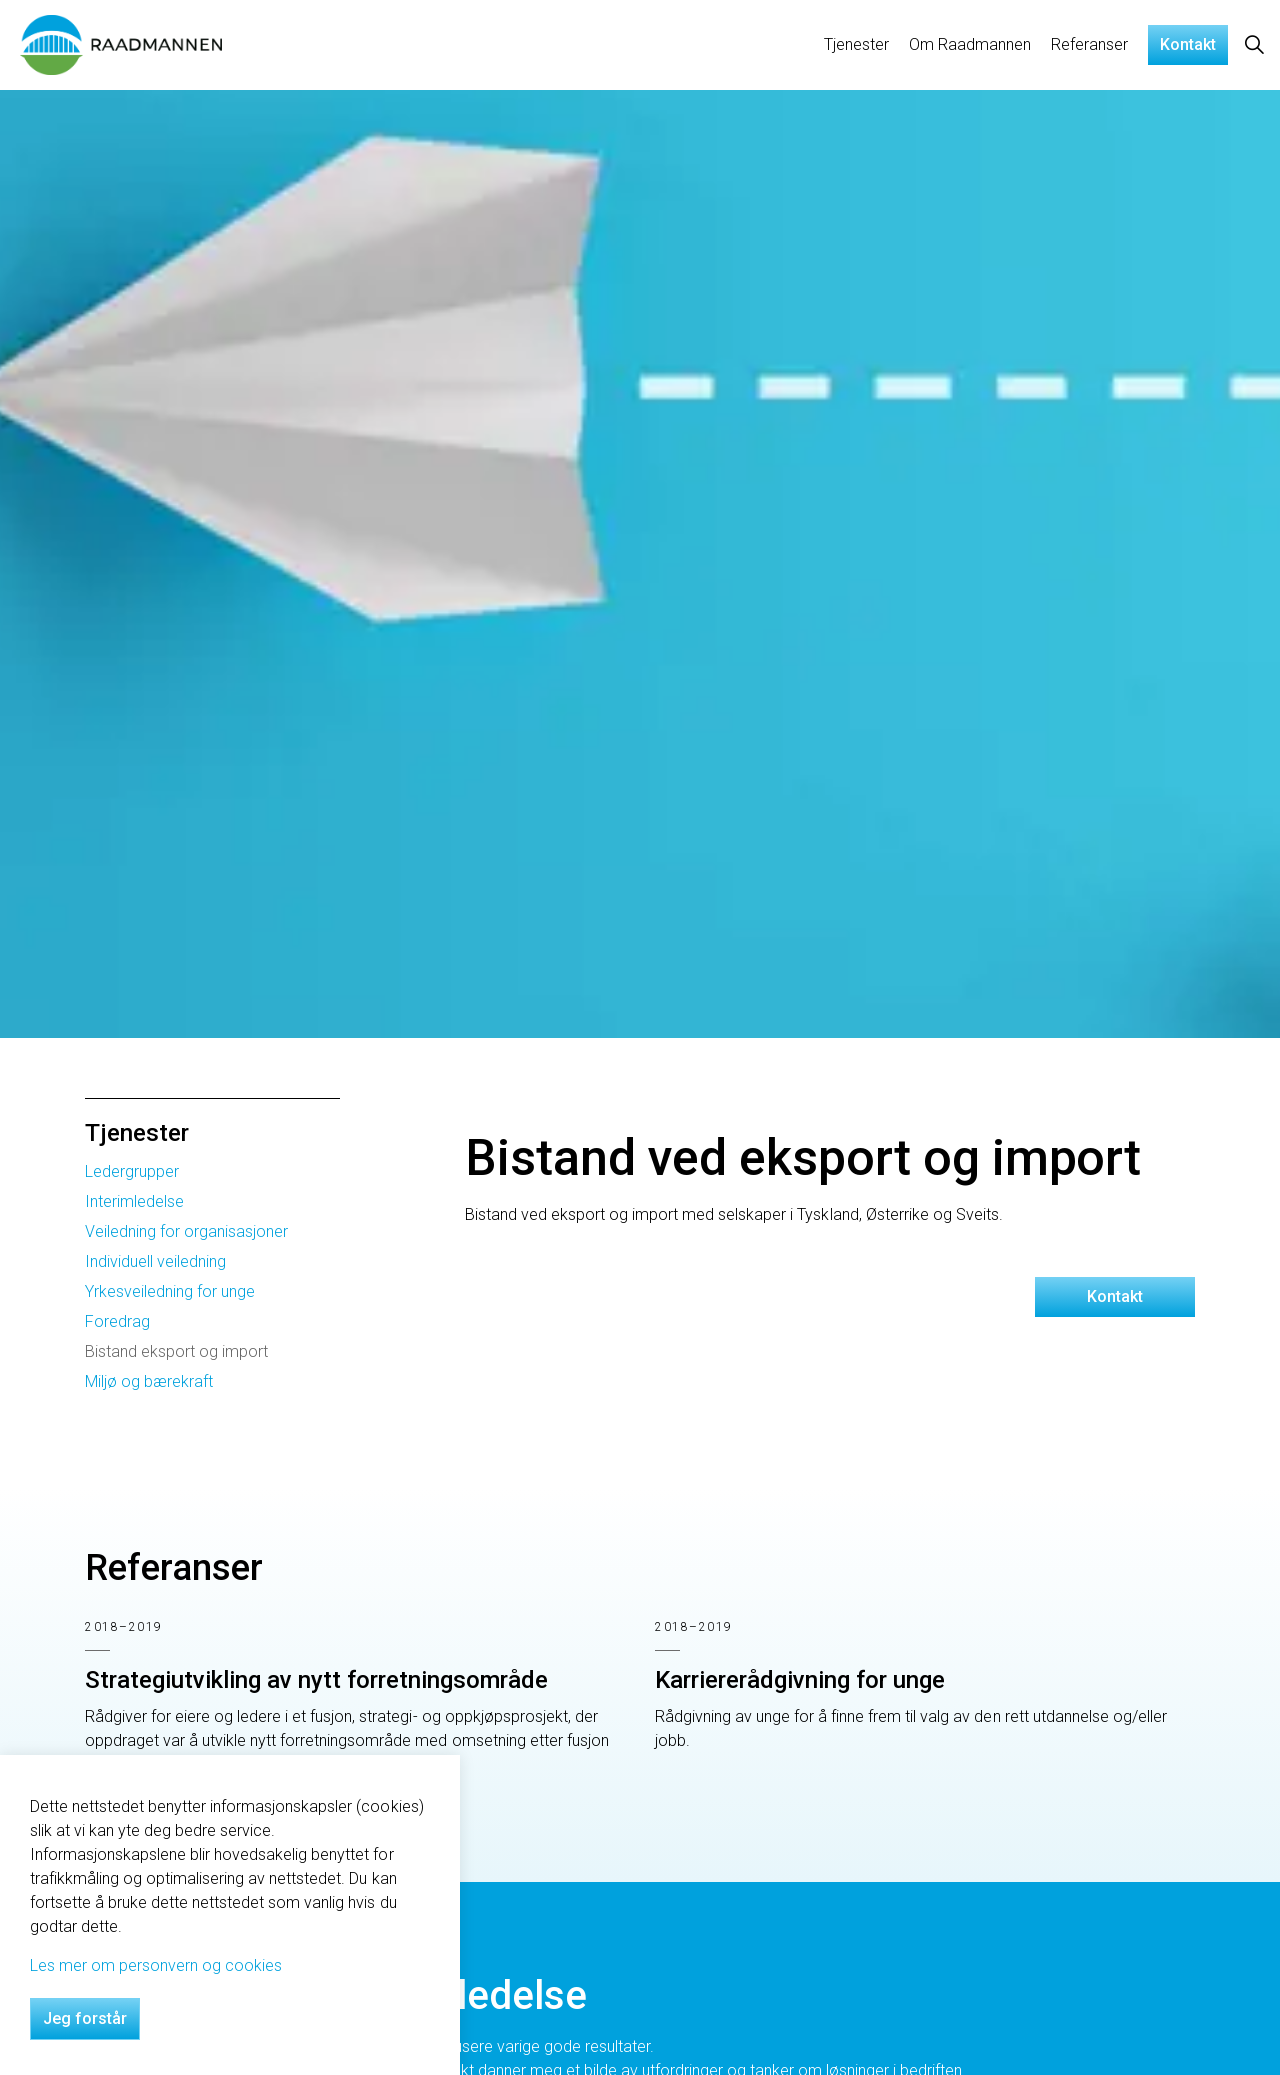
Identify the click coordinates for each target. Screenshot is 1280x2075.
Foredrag (117, 1321)
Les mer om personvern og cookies (156, 1965)
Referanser (1089, 44)
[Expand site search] (1254, 45)
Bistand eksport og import (176, 1351)
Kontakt (1188, 45)
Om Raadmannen (970, 44)
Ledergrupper (132, 1171)
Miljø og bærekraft (149, 1381)
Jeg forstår (85, 2019)
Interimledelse (134, 1201)
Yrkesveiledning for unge (170, 1291)
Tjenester (856, 44)
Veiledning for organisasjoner (186, 1231)
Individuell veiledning (155, 1261)
